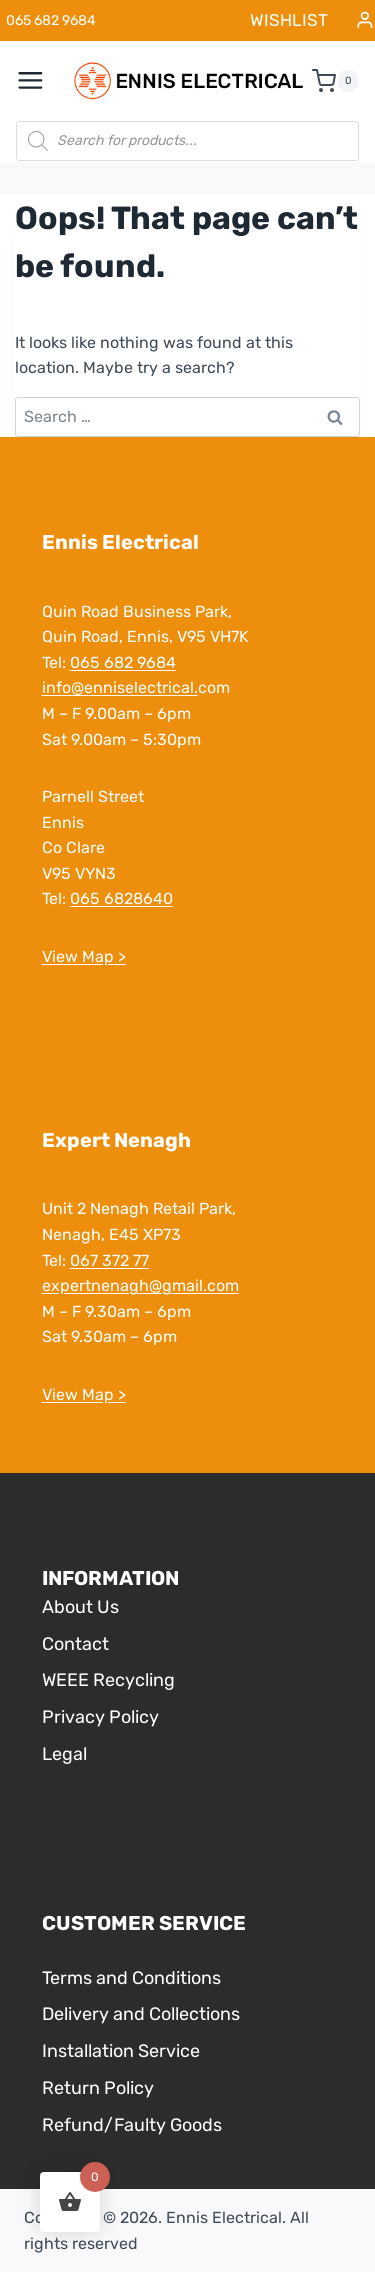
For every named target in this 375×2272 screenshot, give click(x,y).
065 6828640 (121, 898)
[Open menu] (41, 81)
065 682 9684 (123, 662)
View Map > (84, 956)
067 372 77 (109, 1260)
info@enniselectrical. (120, 687)
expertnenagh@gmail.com (140, 1285)
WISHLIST (289, 20)
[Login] (365, 20)
